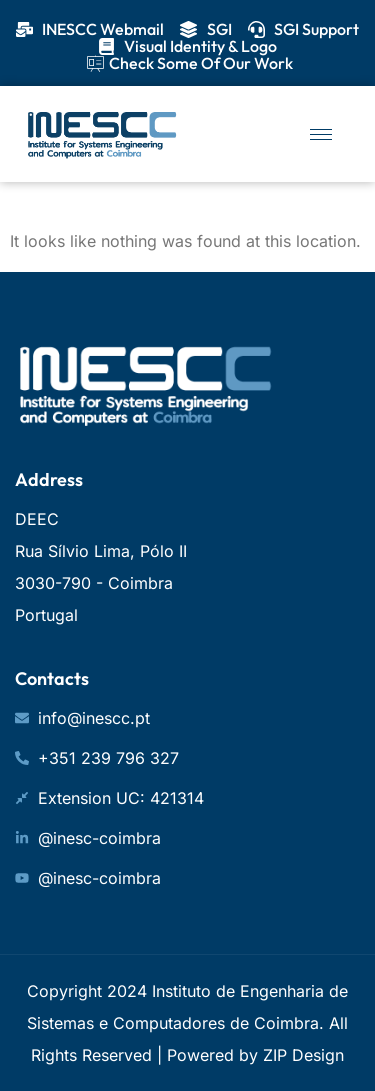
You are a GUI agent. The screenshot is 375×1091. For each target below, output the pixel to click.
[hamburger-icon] (321, 134)
